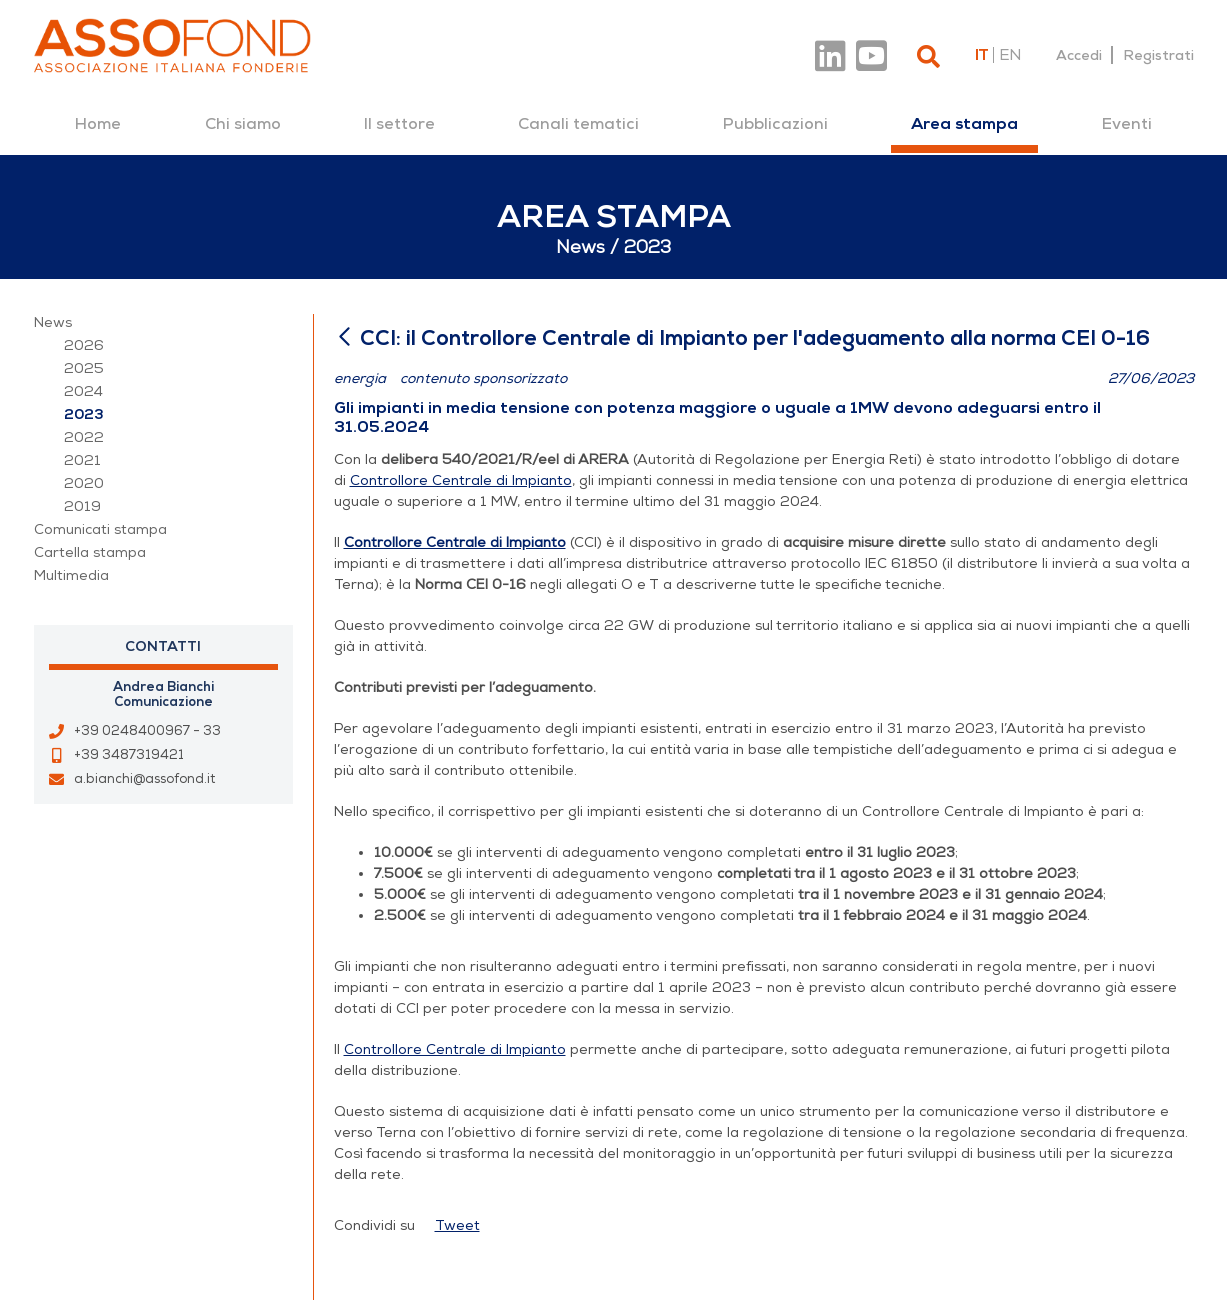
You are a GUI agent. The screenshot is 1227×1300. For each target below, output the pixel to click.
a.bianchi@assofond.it (144, 779)
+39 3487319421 (129, 755)
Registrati (1158, 55)
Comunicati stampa (100, 529)
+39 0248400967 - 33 (147, 731)
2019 (82, 506)
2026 (84, 345)
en (1010, 55)
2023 (84, 414)
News (53, 322)
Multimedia (71, 575)
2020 (84, 483)
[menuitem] (98, 124)
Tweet (457, 1225)
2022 (84, 437)
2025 (84, 368)
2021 (82, 460)
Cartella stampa (90, 552)
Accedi (1079, 55)
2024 (83, 391)
